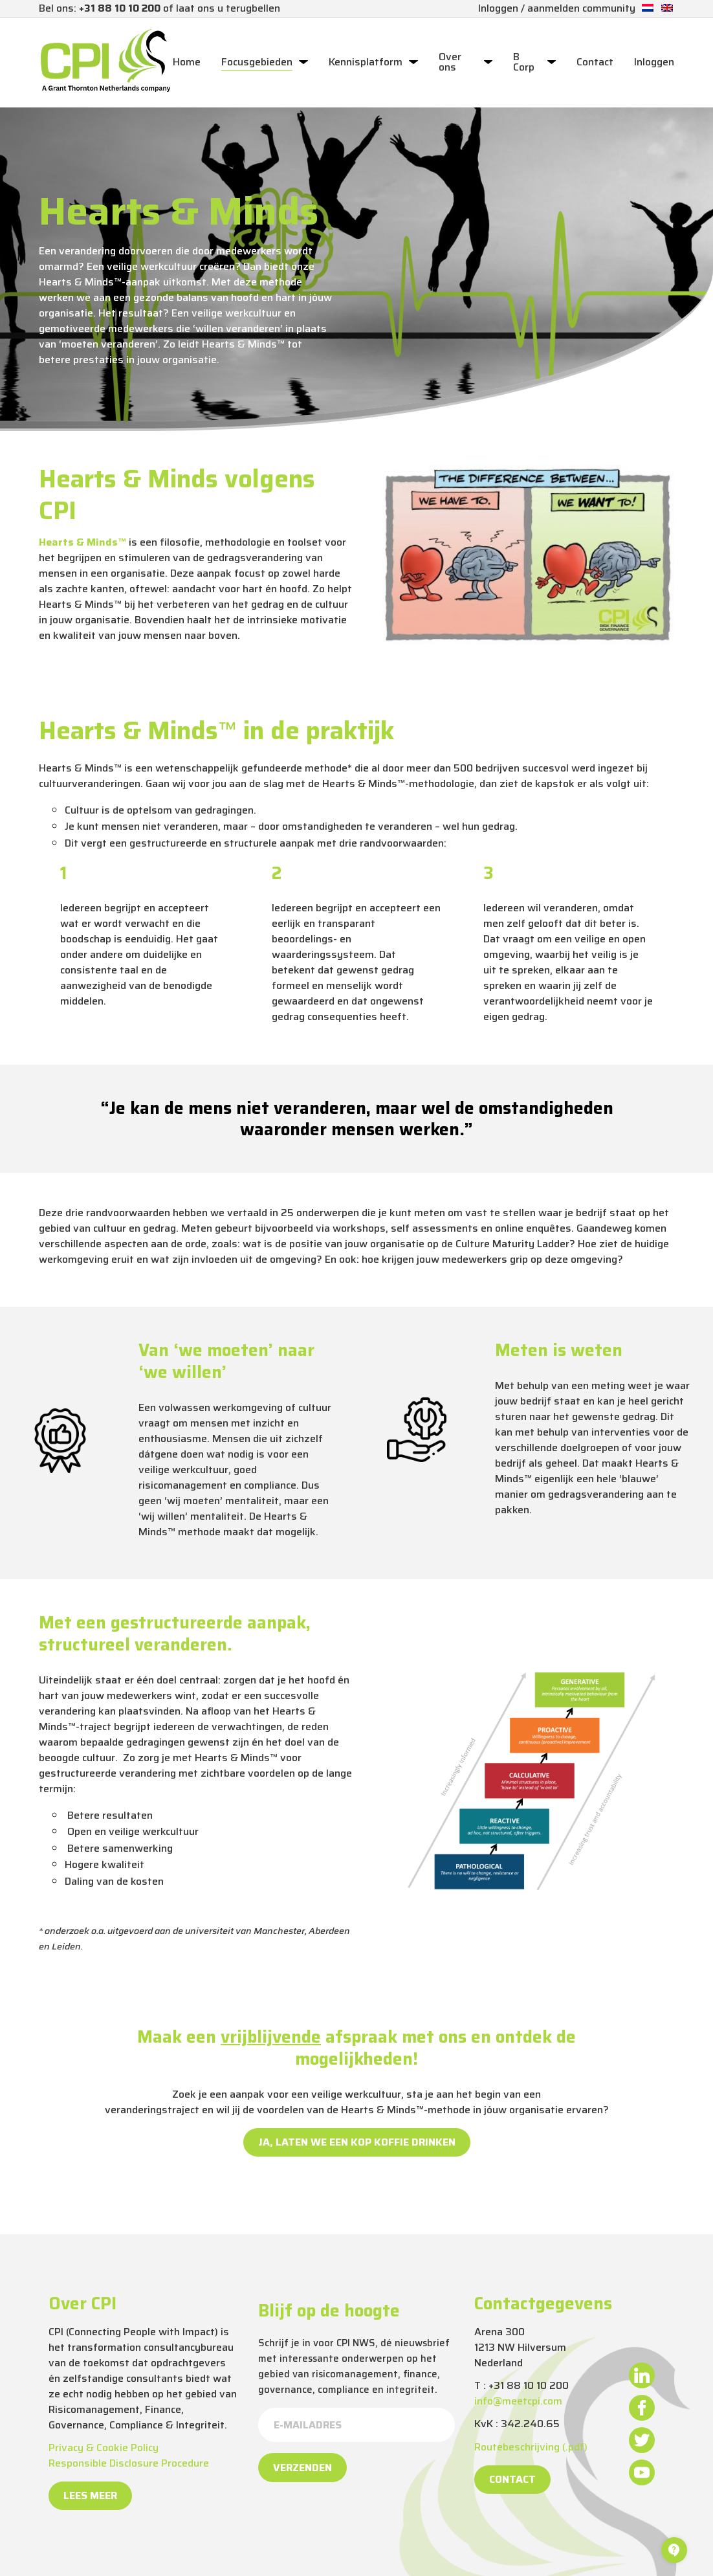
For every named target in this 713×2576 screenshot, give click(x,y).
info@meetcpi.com (518, 2401)
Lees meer (90, 2495)
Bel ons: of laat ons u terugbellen (159, 8)
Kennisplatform (365, 62)
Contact (594, 62)
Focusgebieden (256, 62)
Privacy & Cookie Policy (104, 2447)
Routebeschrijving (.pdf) (530, 2447)
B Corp (523, 62)
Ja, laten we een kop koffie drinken (356, 2142)
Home (187, 62)
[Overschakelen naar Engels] (667, 8)
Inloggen (654, 62)
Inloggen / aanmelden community (556, 8)
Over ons (450, 62)
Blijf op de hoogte (329, 2311)
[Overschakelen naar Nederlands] (647, 8)
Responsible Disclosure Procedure (129, 2463)
